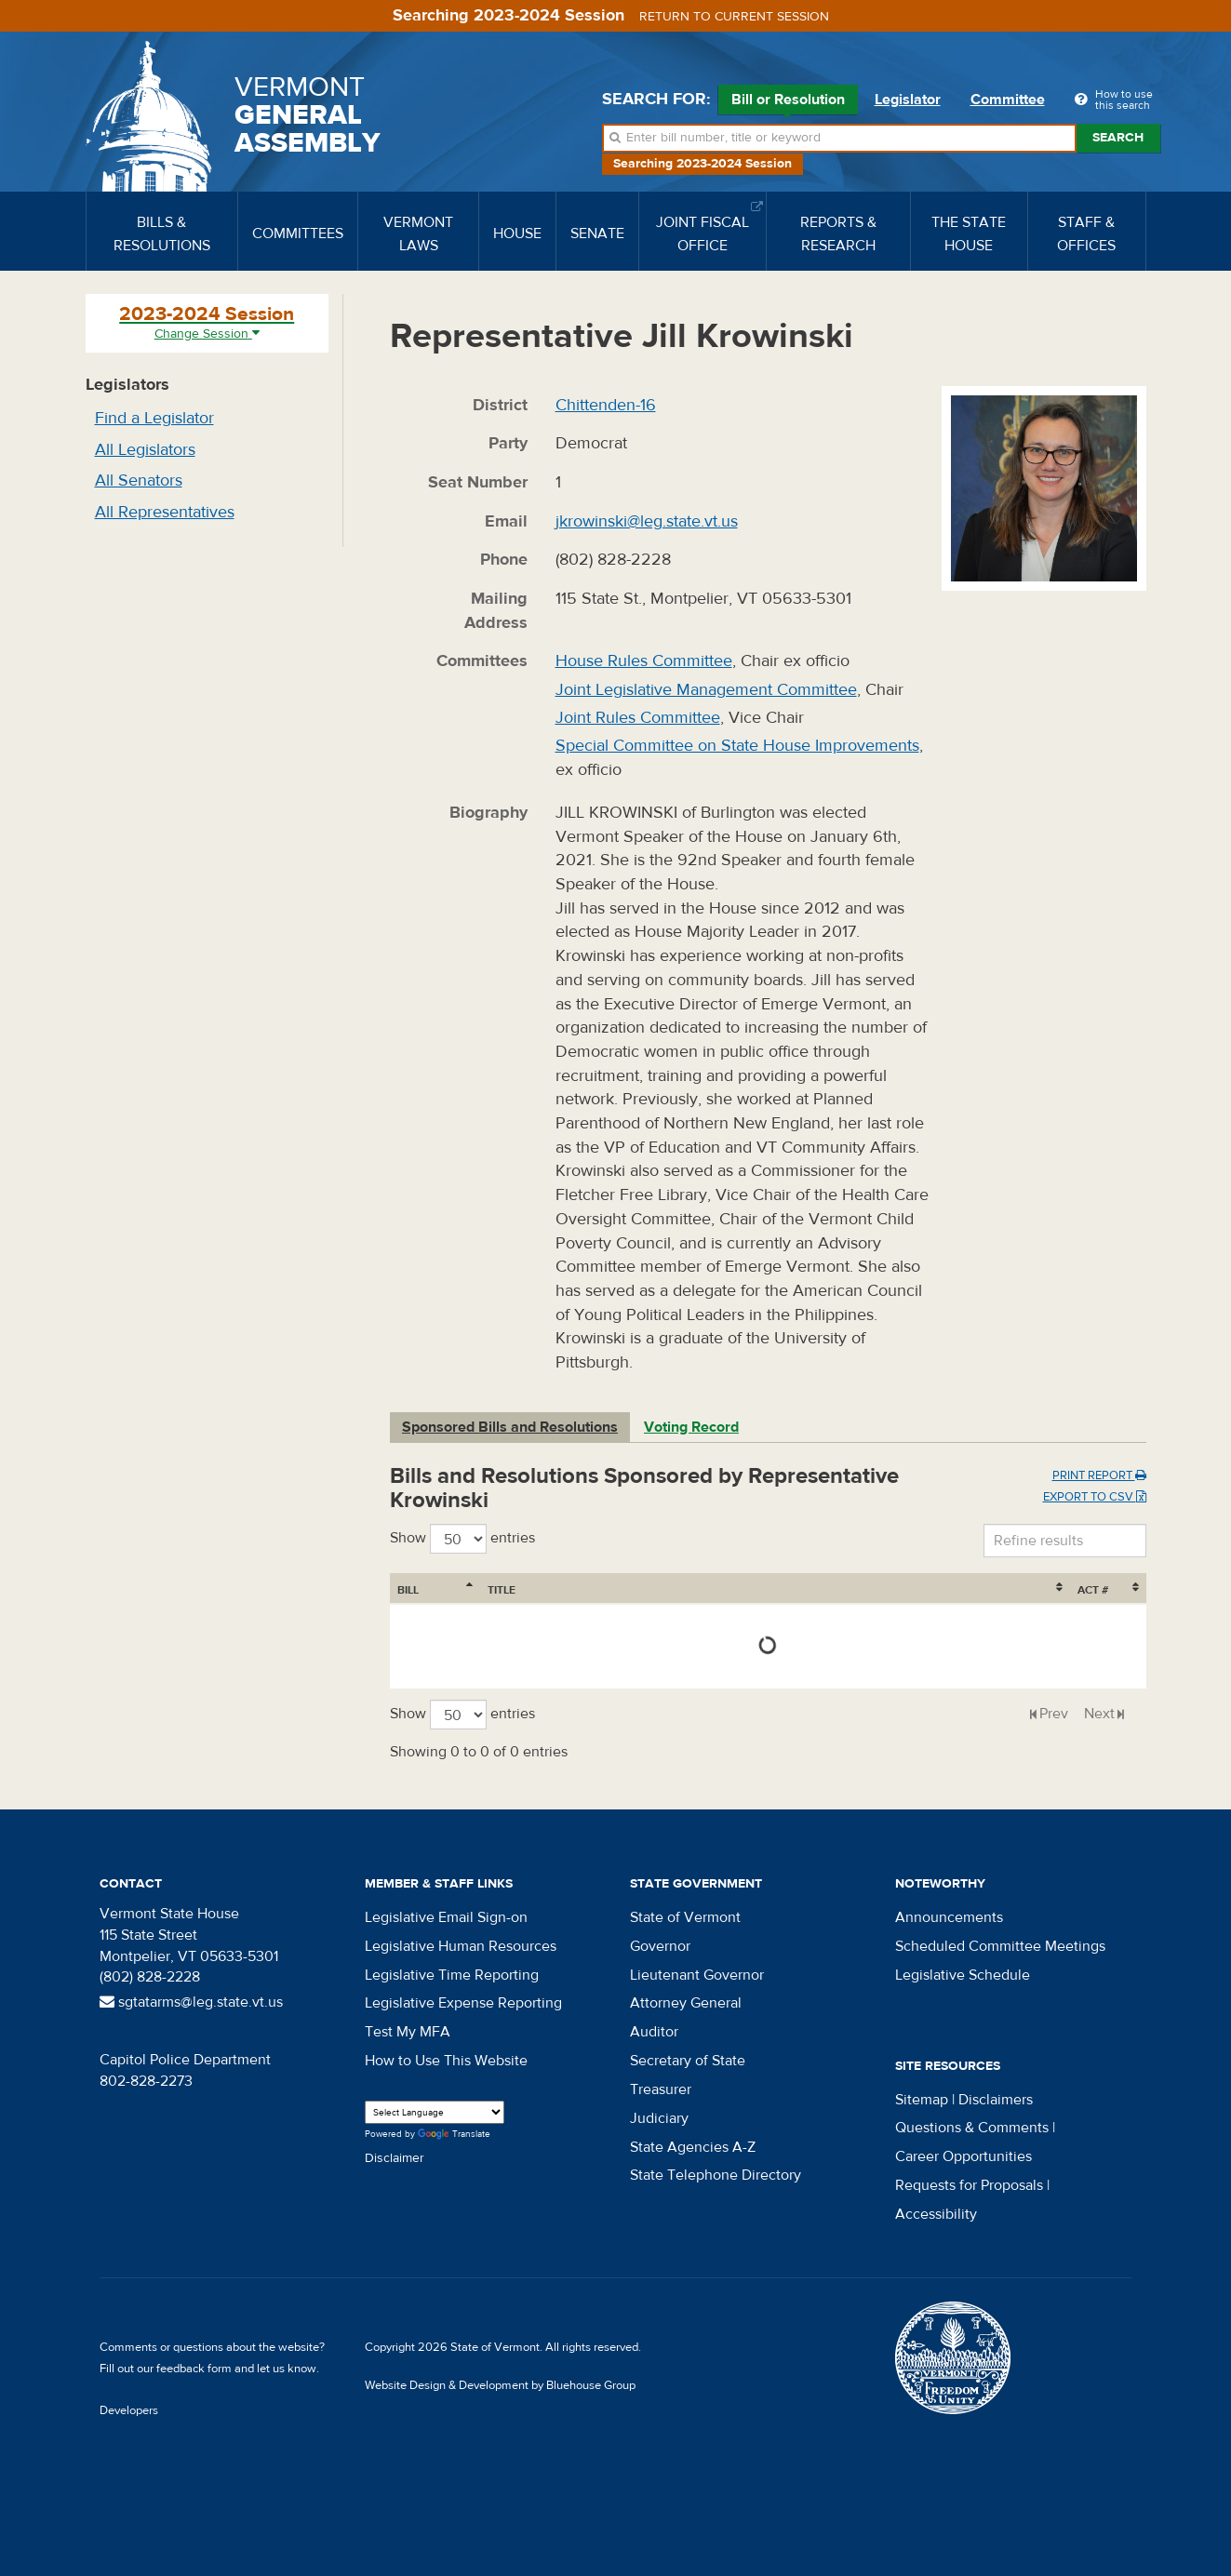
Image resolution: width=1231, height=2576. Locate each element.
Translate (454, 2135)
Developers (129, 2410)
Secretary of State (687, 2060)
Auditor (654, 2031)
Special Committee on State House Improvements (737, 745)
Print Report (1099, 1475)
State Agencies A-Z (693, 2147)
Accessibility (936, 2214)
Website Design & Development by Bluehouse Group (500, 2385)
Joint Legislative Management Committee (706, 690)
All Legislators (145, 449)
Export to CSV (1094, 1496)
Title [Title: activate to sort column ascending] (501, 1589)
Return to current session (734, 16)
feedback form (194, 2368)
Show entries (462, 1539)
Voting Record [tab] (691, 1427)
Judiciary (659, 2118)
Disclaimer (394, 2158)
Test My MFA (407, 2031)
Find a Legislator (154, 418)
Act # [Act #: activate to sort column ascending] (1092, 1589)
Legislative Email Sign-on (446, 1917)
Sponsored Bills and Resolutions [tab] (510, 1427)
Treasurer (660, 2089)
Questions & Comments (972, 2127)
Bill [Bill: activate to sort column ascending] (408, 1589)
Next (1099, 1713)
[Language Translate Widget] (434, 2112)
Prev (1053, 1713)
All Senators (138, 480)
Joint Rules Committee (637, 717)
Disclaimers (995, 2099)
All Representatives (164, 512)
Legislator (908, 99)
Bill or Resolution (788, 102)
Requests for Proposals (969, 2185)
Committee (1007, 99)
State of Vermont (685, 1917)
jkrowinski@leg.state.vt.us (646, 521)
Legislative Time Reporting (452, 1975)
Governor (660, 1946)
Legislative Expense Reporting (463, 2003)
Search (1118, 137)
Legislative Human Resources (460, 1946)
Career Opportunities (963, 2156)
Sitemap (921, 2099)
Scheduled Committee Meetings (1000, 1946)
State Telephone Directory (715, 2175)
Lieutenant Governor (697, 1975)
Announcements (949, 1917)
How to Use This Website (446, 2060)
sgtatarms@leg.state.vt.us (191, 2002)
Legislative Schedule (962, 1975)
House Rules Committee (643, 661)
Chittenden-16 (605, 405)
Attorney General (686, 2003)
